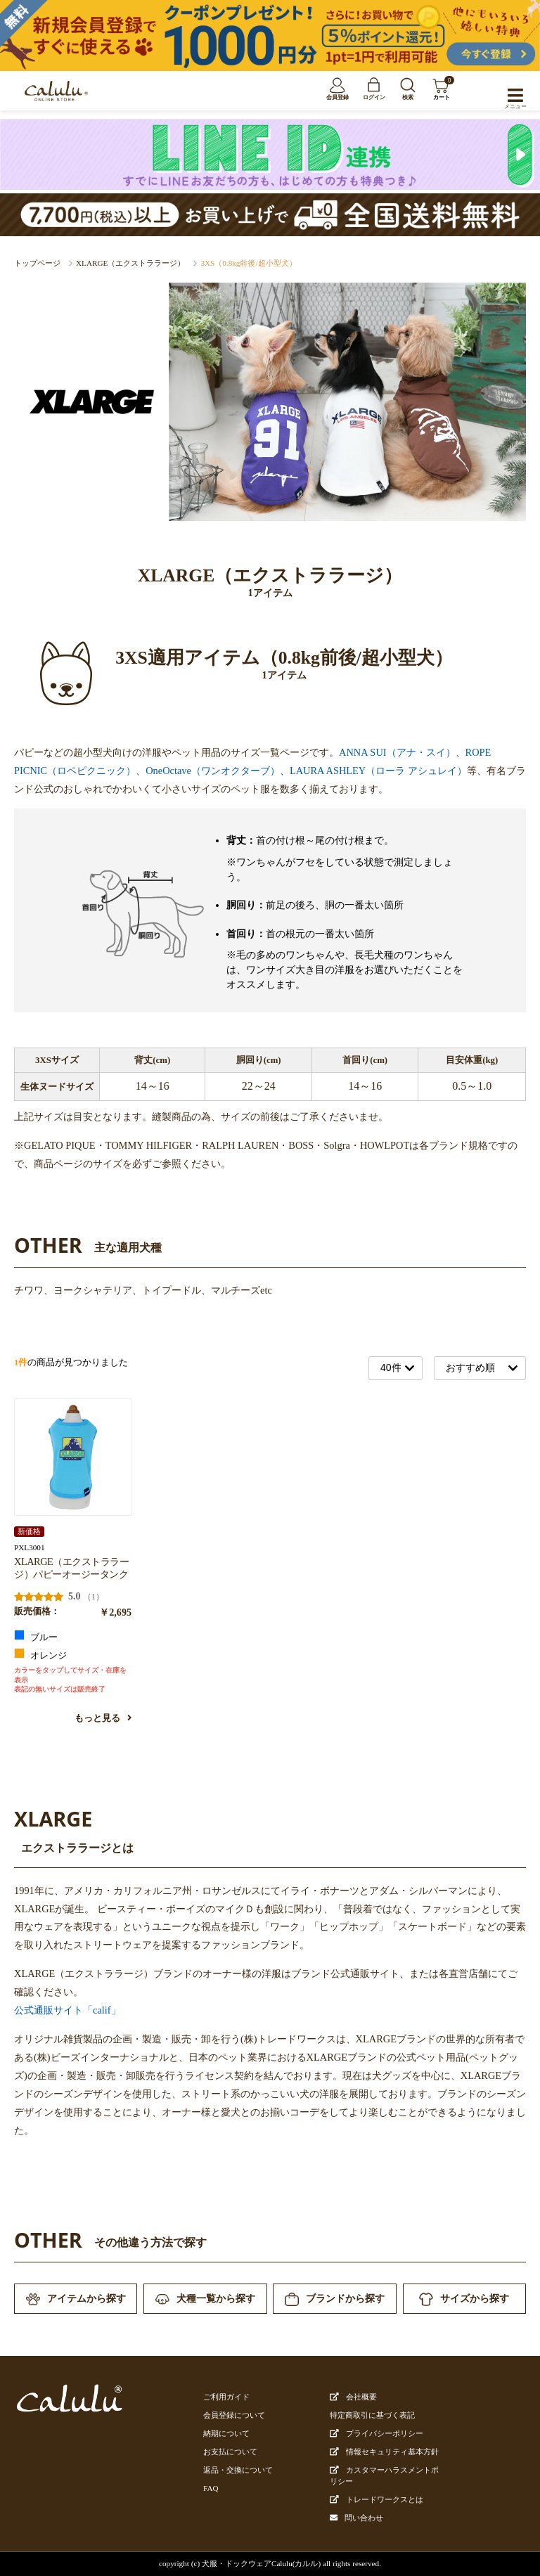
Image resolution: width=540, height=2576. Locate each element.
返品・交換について (238, 2470)
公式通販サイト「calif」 (67, 2010)
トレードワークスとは (376, 2499)
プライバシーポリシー (376, 2433)
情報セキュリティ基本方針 (384, 2451)
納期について (226, 2433)
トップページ (37, 263)
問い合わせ (364, 2517)
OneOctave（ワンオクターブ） (213, 770)
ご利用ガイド (226, 2397)
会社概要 (353, 2397)
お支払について (230, 2451)
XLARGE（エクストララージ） (130, 263)
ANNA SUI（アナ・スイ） (397, 752)
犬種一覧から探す (205, 2299)
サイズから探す (464, 2299)
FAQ (211, 2488)
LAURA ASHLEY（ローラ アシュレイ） (378, 770)
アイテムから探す (76, 2299)
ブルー (36, 1636)
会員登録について (234, 2415)
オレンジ (40, 1654)
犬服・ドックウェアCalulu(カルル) (261, 2563)
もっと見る (103, 1718)
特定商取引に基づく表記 (372, 2415)
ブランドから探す (335, 2299)
